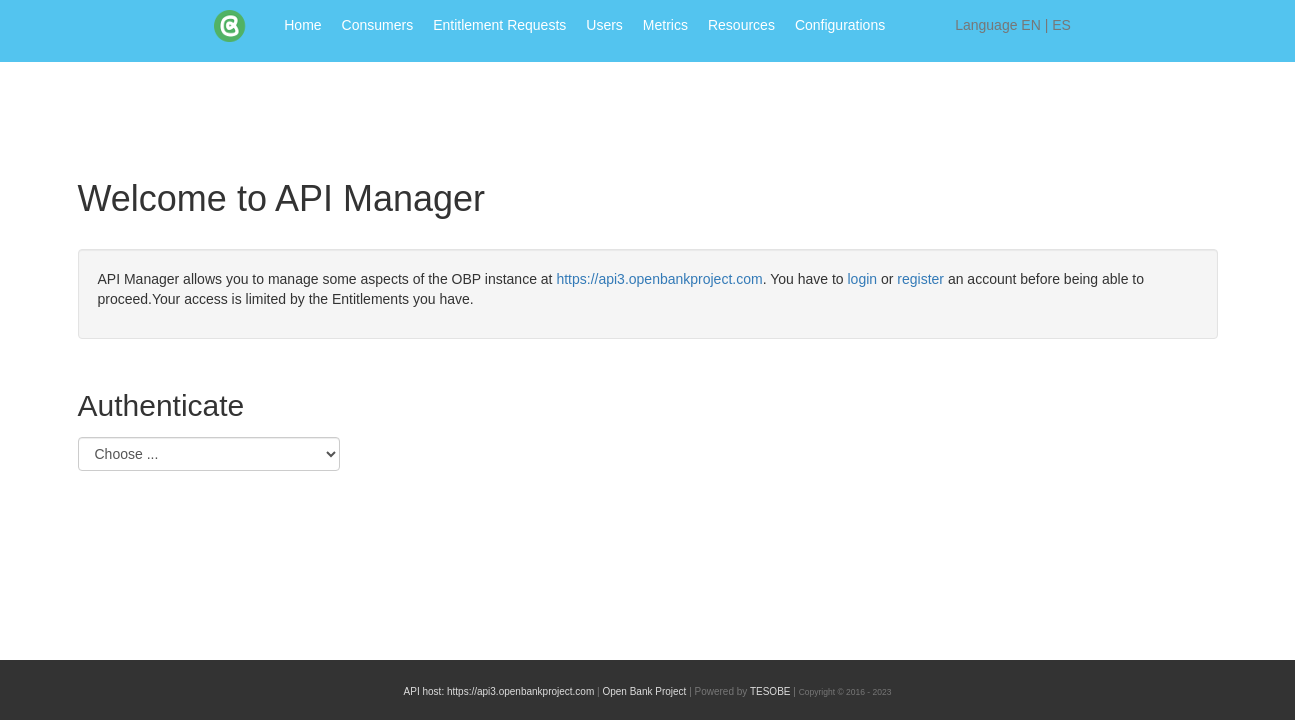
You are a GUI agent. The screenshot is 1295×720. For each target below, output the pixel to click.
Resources (741, 25)
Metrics (665, 25)
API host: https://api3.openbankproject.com (499, 691)
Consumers (378, 25)
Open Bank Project (644, 691)
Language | (1013, 25)
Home (302, 25)
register (922, 279)
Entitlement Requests (499, 25)
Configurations (840, 25)
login (864, 279)
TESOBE (770, 691)
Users (604, 25)
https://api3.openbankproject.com (659, 279)
